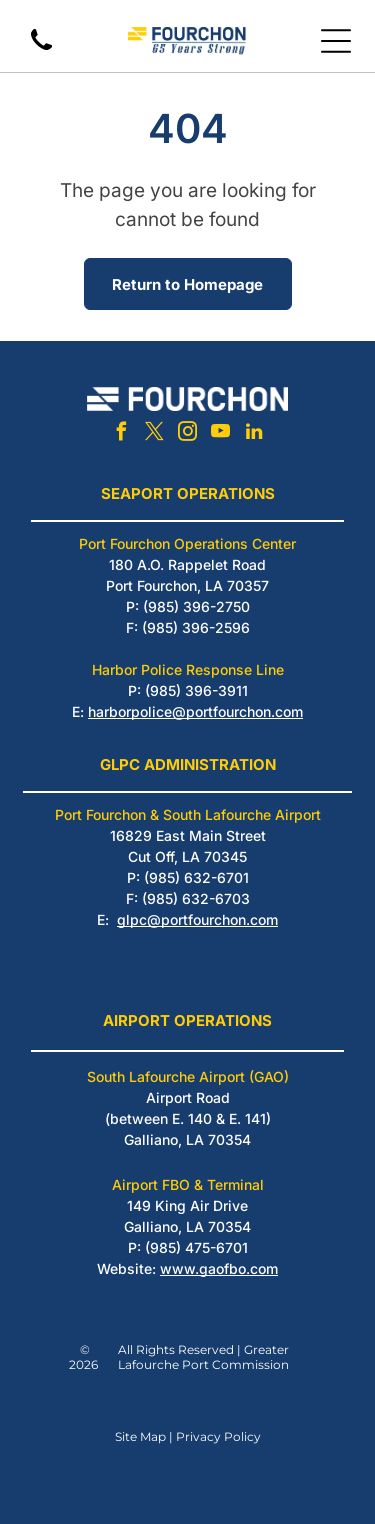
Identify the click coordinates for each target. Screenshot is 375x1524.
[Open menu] (336, 41)
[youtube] (221, 434)
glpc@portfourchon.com (197, 919)
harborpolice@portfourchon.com (195, 711)
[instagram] (188, 434)
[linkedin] (254, 434)
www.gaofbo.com (219, 1268)
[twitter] (155, 434)
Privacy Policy (218, 1436)
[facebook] (122, 434)
